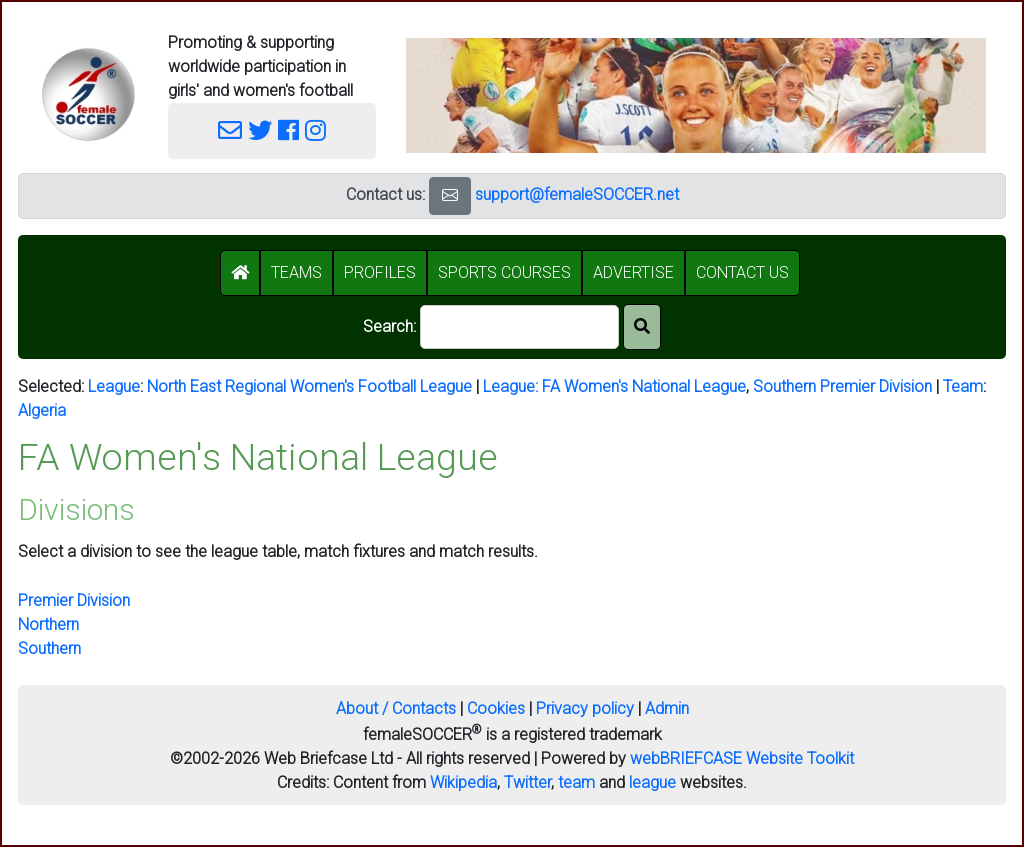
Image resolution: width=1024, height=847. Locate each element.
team (576, 782)
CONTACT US (742, 272)
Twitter (527, 782)
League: (512, 386)
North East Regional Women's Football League (309, 386)
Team (963, 386)
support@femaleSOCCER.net (577, 194)
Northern (48, 624)
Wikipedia (463, 782)
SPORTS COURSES (504, 272)
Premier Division (74, 600)
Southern (49, 648)
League (114, 386)
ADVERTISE (633, 272)
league (652, 782)
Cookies (496, 708)
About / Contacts (396, 708)
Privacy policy (585, 708)
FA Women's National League (644, 386)
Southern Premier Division (842, 386)
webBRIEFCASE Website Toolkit (742, 758)
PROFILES (380, 272)
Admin (667, 708)
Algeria (42, 410)
